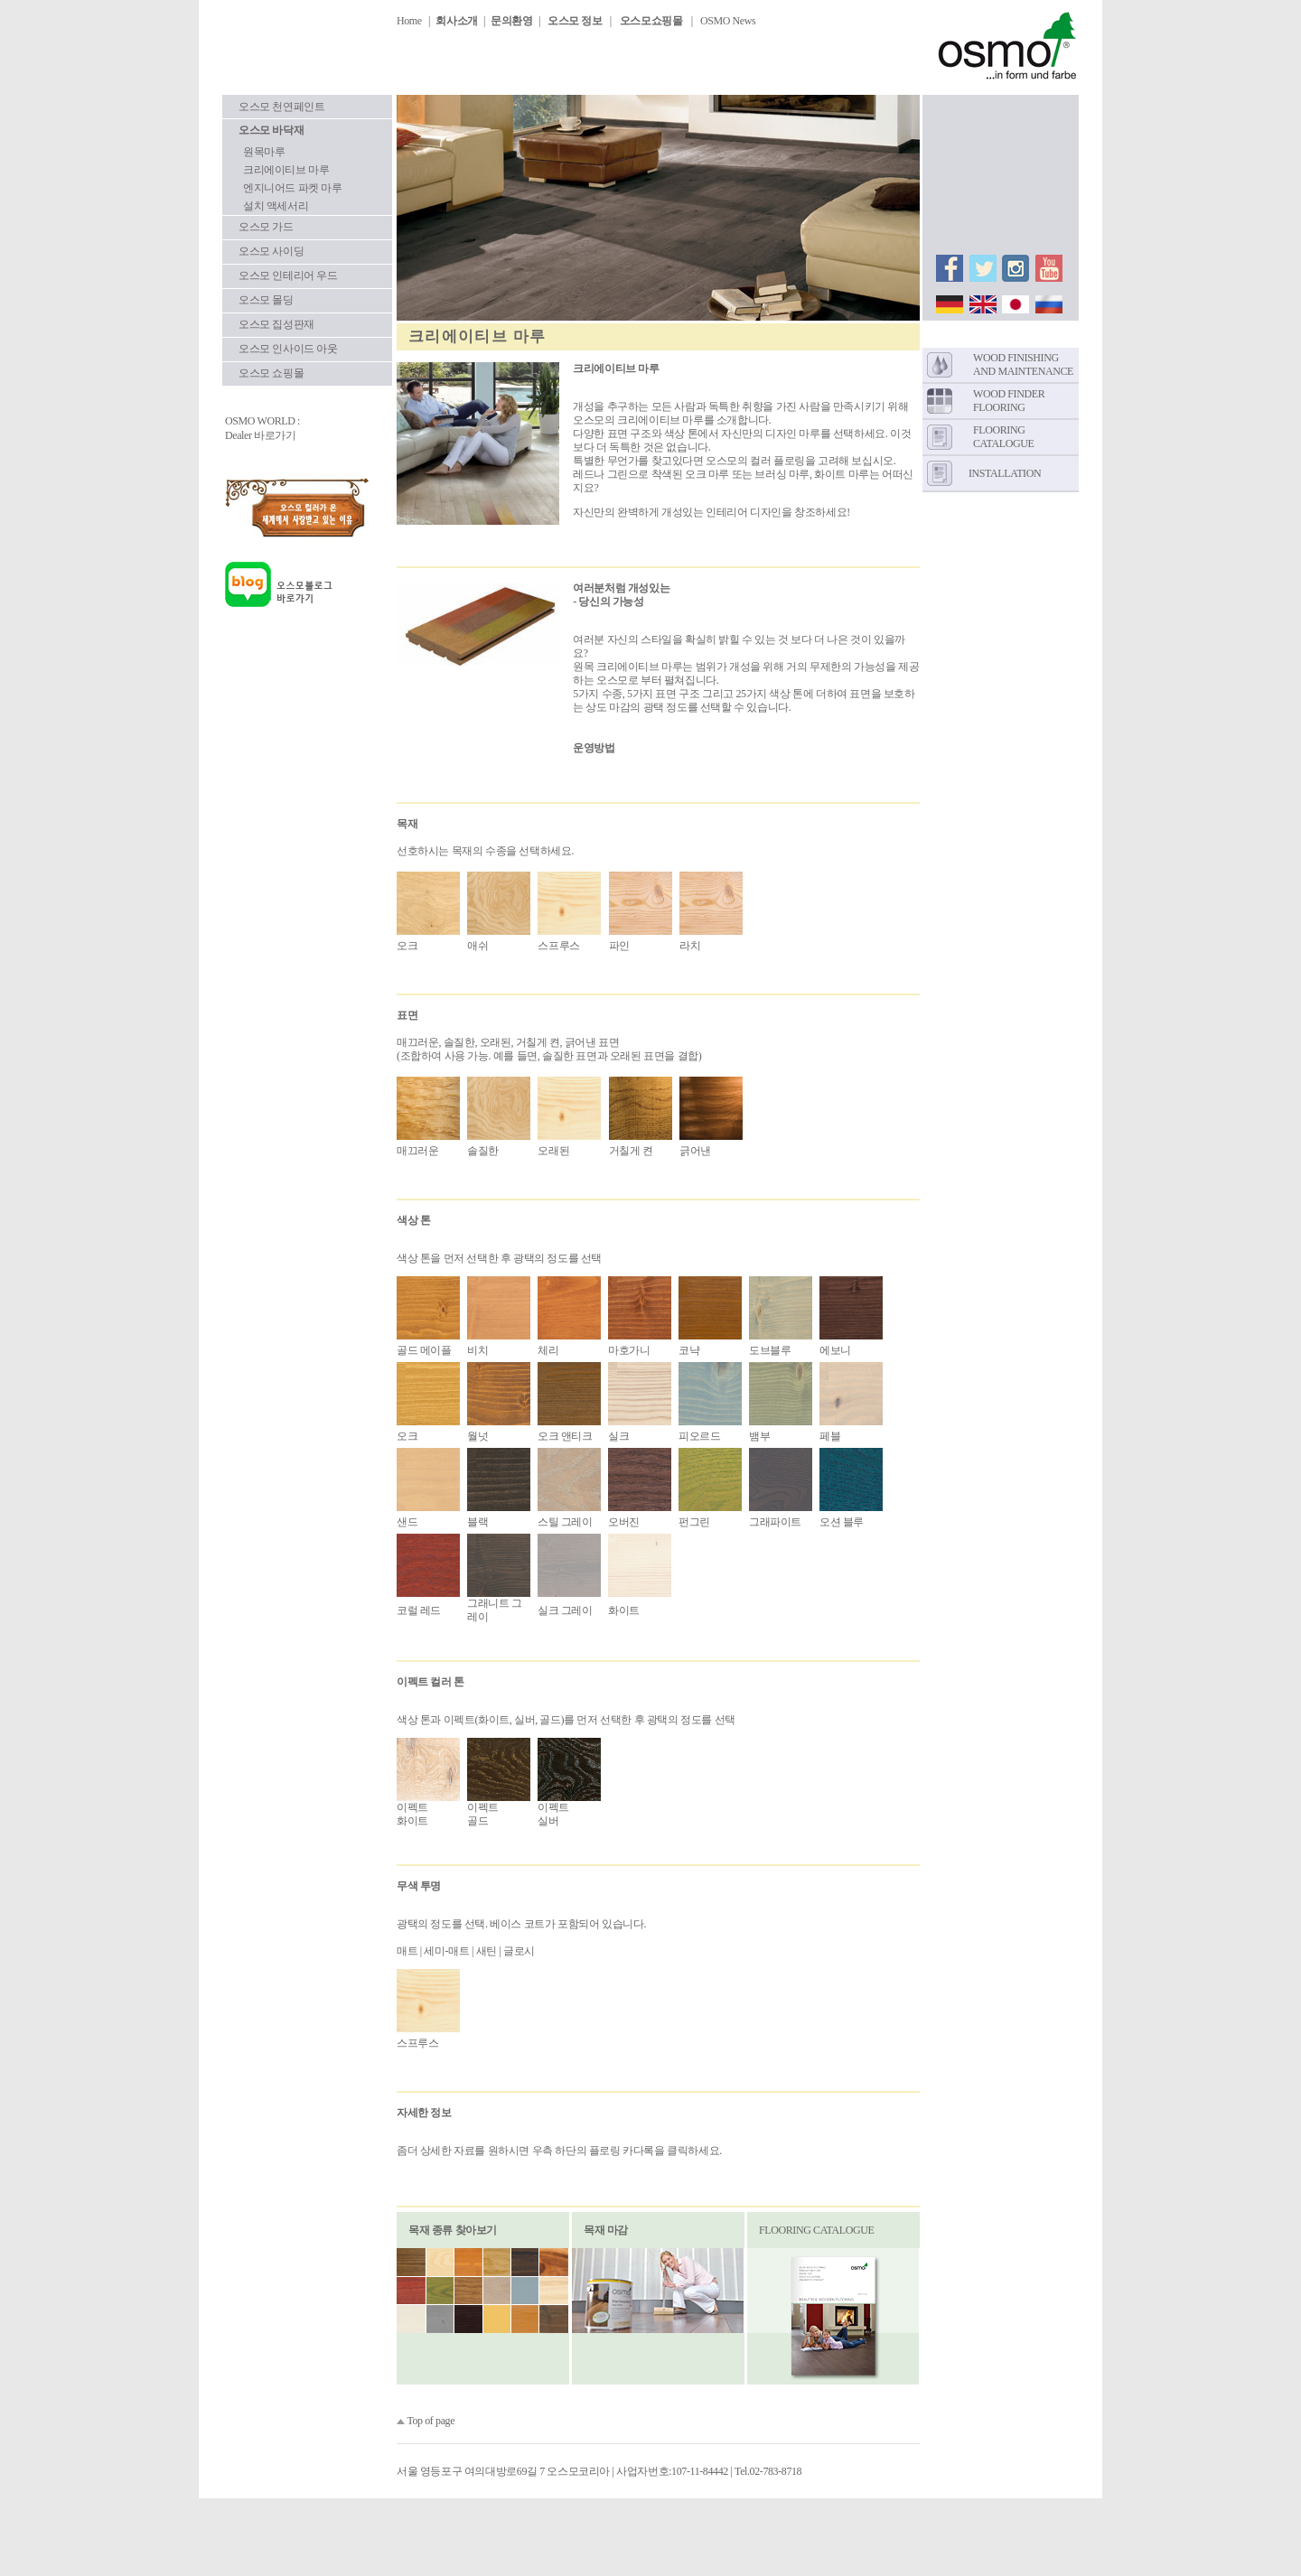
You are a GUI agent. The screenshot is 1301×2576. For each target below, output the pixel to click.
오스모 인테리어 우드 (288, 275)
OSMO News (727, 20)
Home (409, 20)
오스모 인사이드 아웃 (288, 348)
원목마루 (264, 151)
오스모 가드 (266, 226)
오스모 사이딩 (271, 251)
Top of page (430, 2420)
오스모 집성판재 (276, 324)
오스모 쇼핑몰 (271, 373)
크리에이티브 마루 (286, 169)
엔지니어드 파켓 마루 (292, 188)
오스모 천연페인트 (281, 106)
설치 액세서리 (275, 206)
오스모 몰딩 (266, 300)
